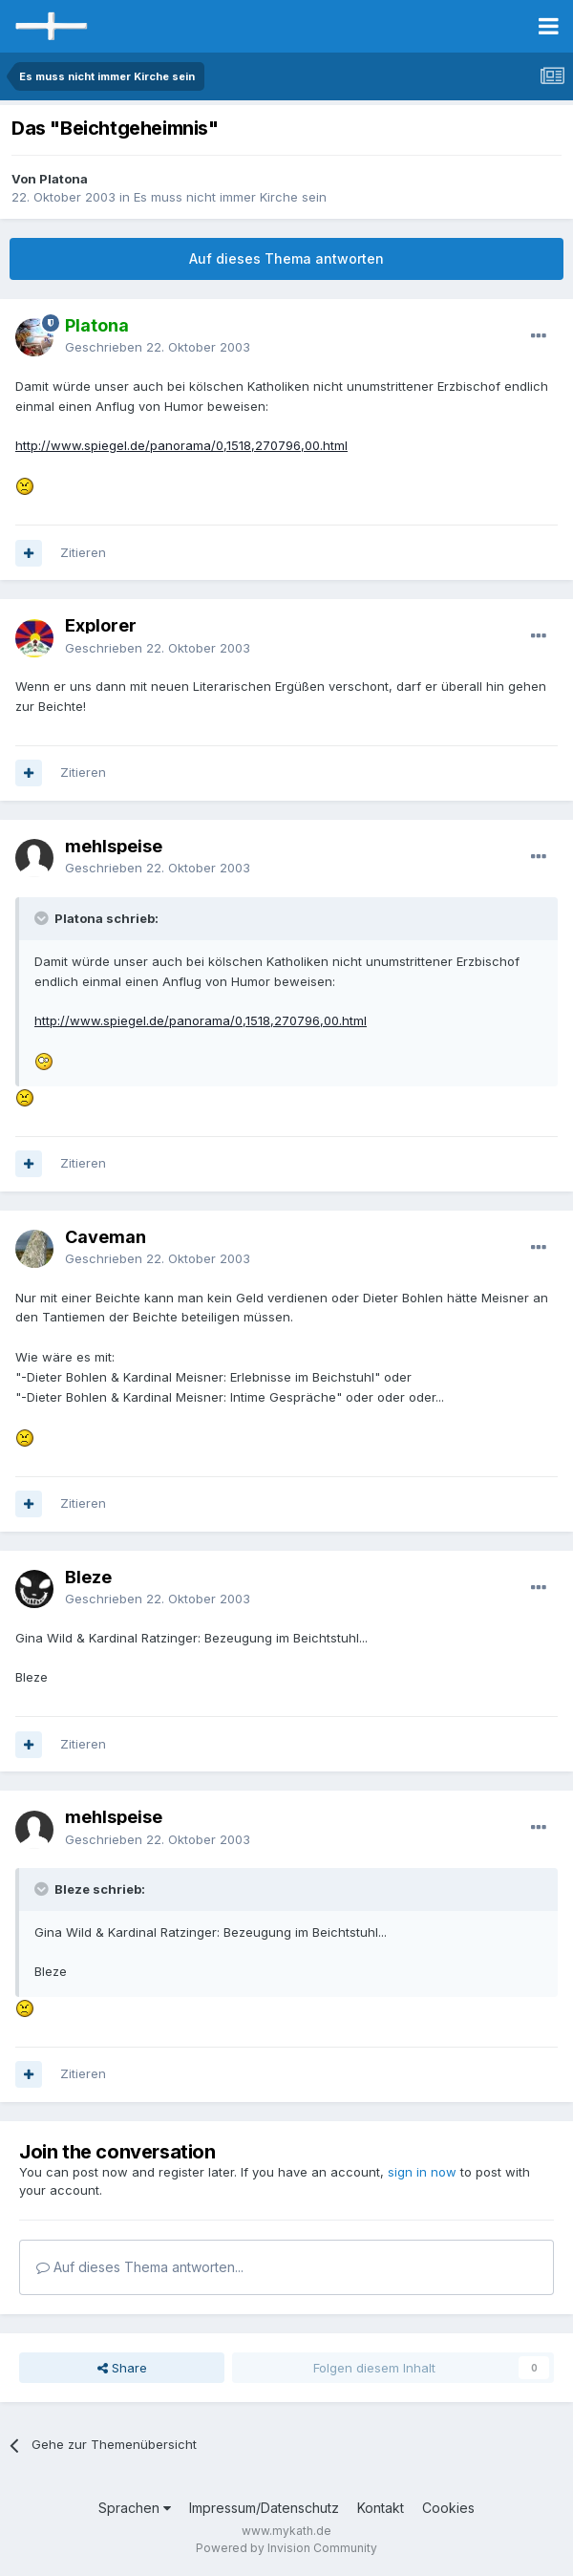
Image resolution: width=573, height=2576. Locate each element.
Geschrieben (157, 346)
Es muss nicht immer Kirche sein (230, 196)
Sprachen (134, 2508)
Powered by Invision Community (286, 2548)
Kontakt (380, 2508)
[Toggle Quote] (43, 918)
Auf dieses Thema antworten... (140, 2267)
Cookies (448, 2508)
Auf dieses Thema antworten (286, 258)
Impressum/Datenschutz (264, 2508)
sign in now (422, 2171)
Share (122, 2367)
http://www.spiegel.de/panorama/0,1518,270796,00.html (181, 445)
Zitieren (83, 552)
